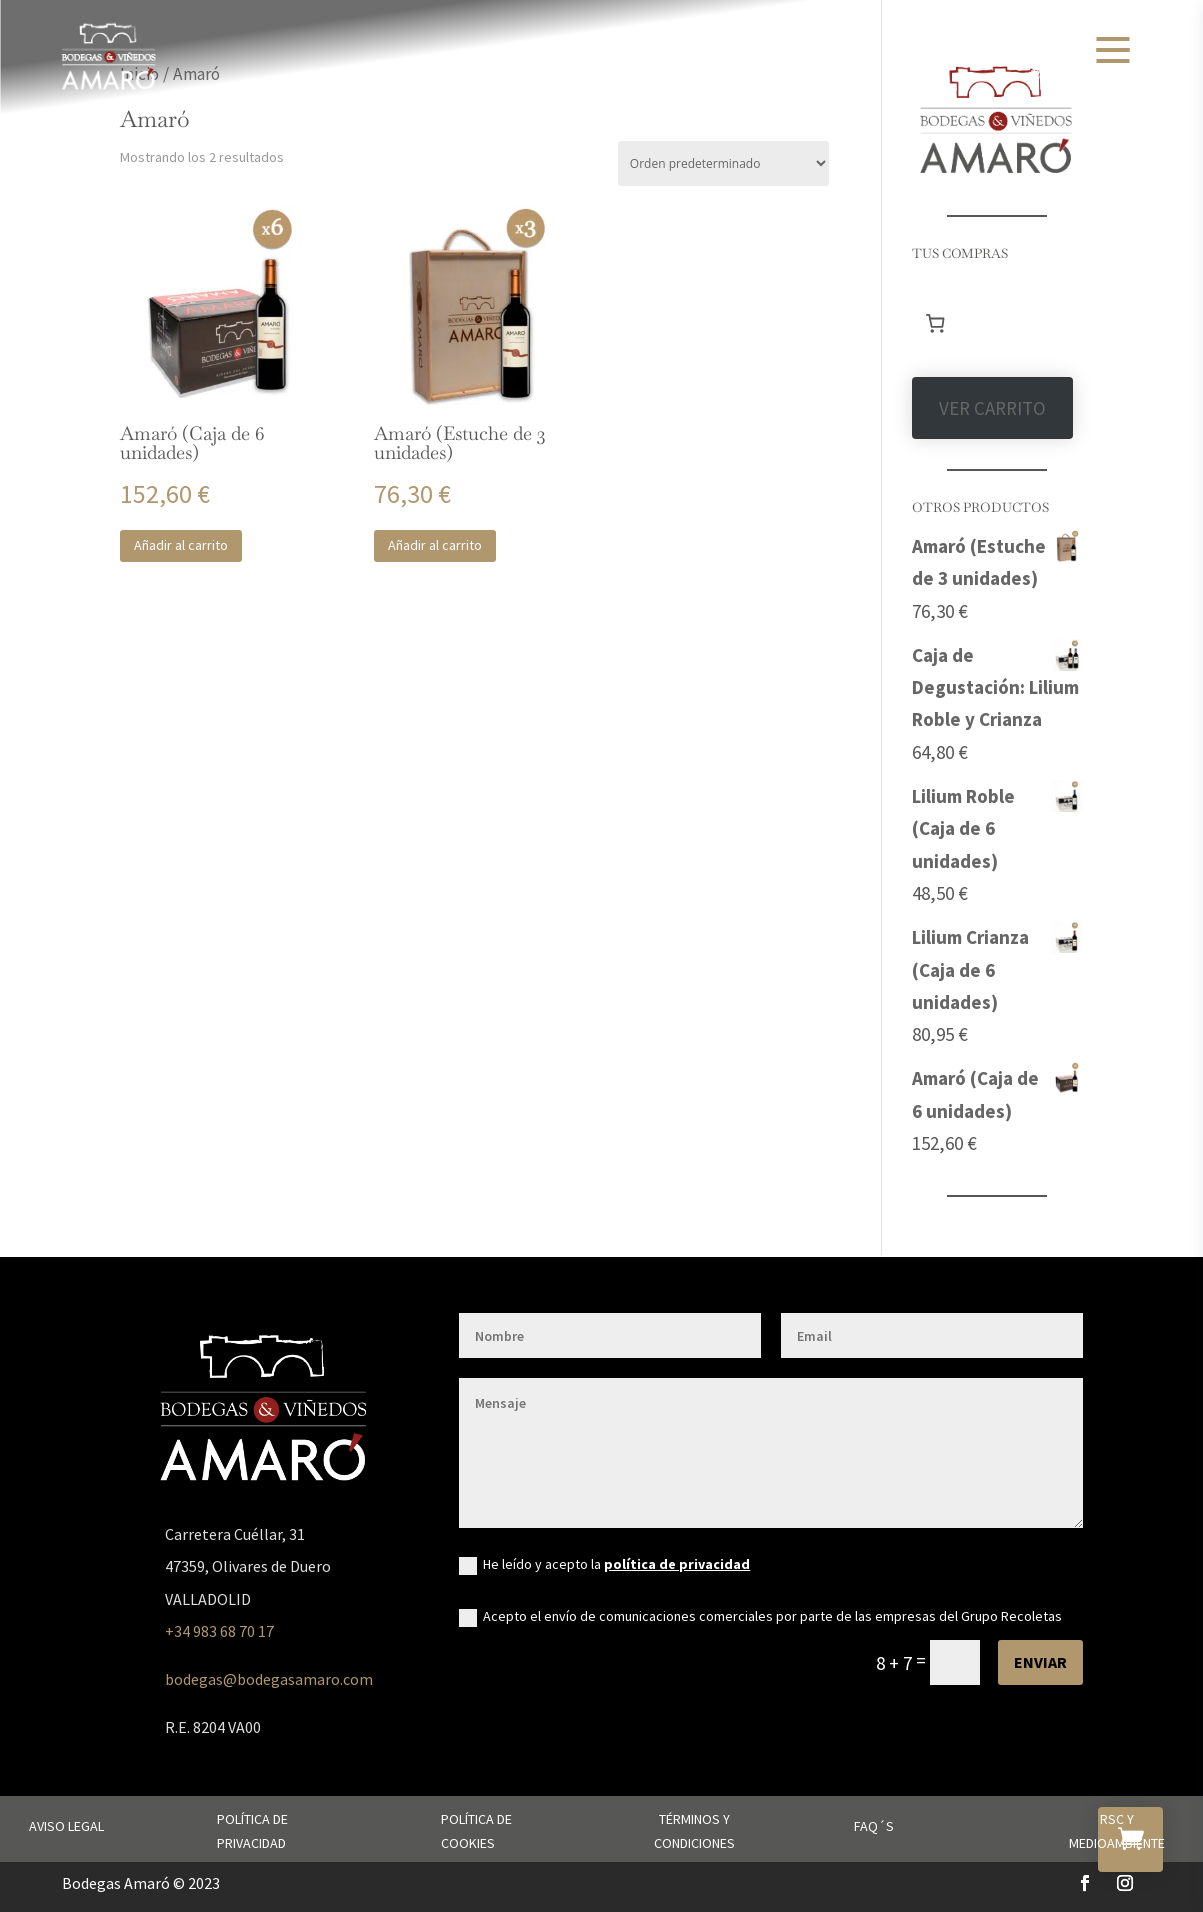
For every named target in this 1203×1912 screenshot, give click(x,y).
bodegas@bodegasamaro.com (269, 1679)
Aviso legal (66, 1826)
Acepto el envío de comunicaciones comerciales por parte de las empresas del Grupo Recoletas (760, 1617)
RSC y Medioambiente (1117, 1831)
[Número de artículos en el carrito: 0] (936, 324)
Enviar (1040, 1662)
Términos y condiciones (694, 1831)
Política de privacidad (252, 1831)
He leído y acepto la (604, 1565)
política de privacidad (677, 1564)
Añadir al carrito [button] (181, 545)
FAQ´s (874, 1826)
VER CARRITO (992, 408)
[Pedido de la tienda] (723, 163)
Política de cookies (476, 1831)
